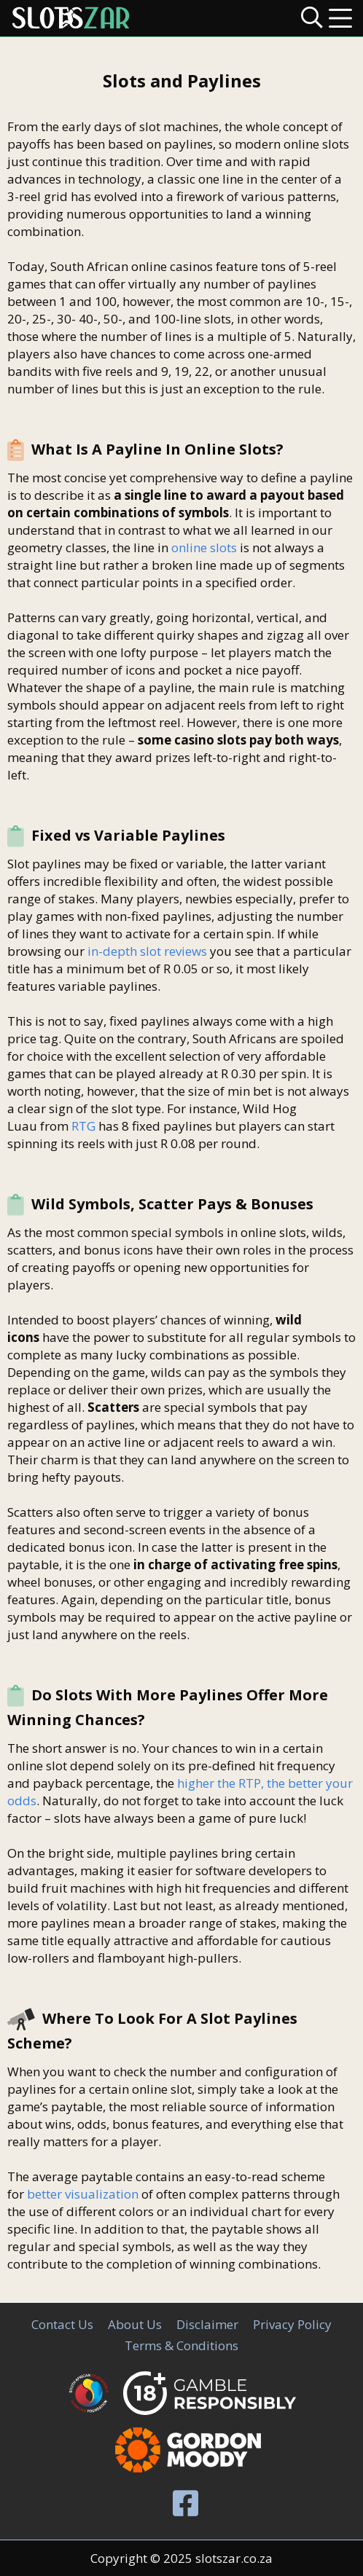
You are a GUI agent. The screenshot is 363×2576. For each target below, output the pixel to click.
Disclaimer (207, 2324)
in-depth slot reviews (147, 951)
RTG (83, 1126)
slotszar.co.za (234, 2558)
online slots (204, 547)
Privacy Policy (292, 2324)
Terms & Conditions (181, 2345)
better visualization (82, 2194)
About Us (135, 2324)
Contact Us (62, 2324)
